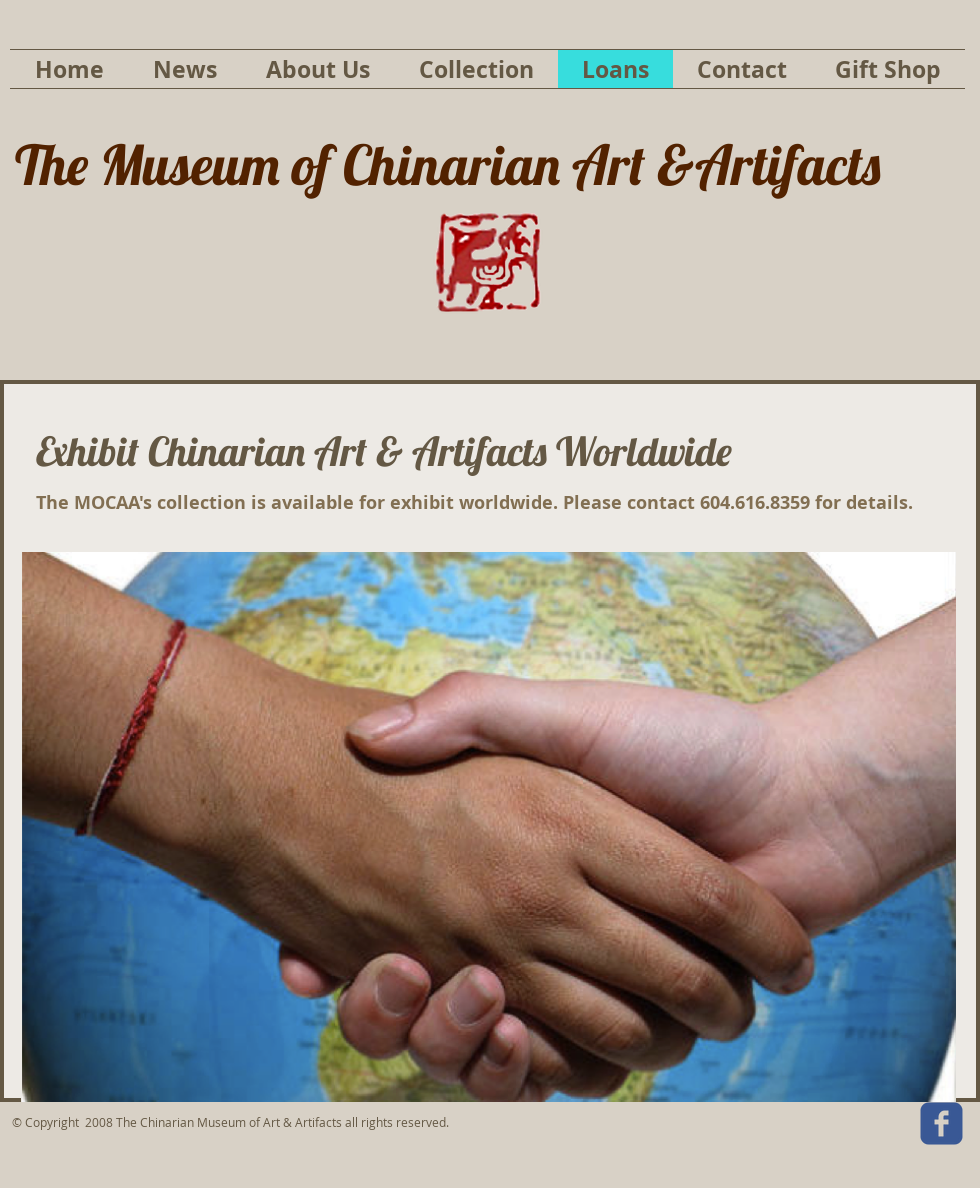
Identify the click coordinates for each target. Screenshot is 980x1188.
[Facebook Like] (780, 1129)
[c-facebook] (941, 1123)
